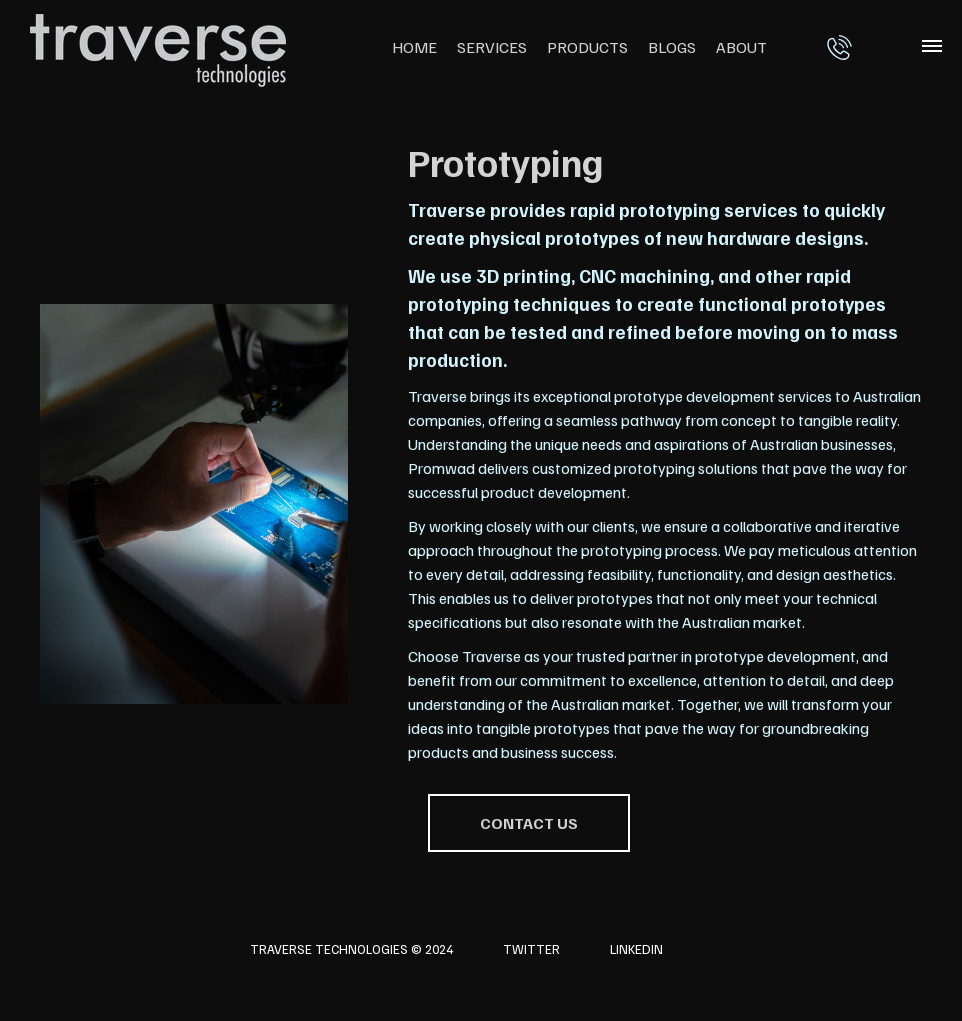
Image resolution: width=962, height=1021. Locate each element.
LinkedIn (636, 949)
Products (587, 47)
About (741, 47)
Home (414, 47)
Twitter (531, 949)
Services (492, 47)
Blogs (672, 47)
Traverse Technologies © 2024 (351, 949)
